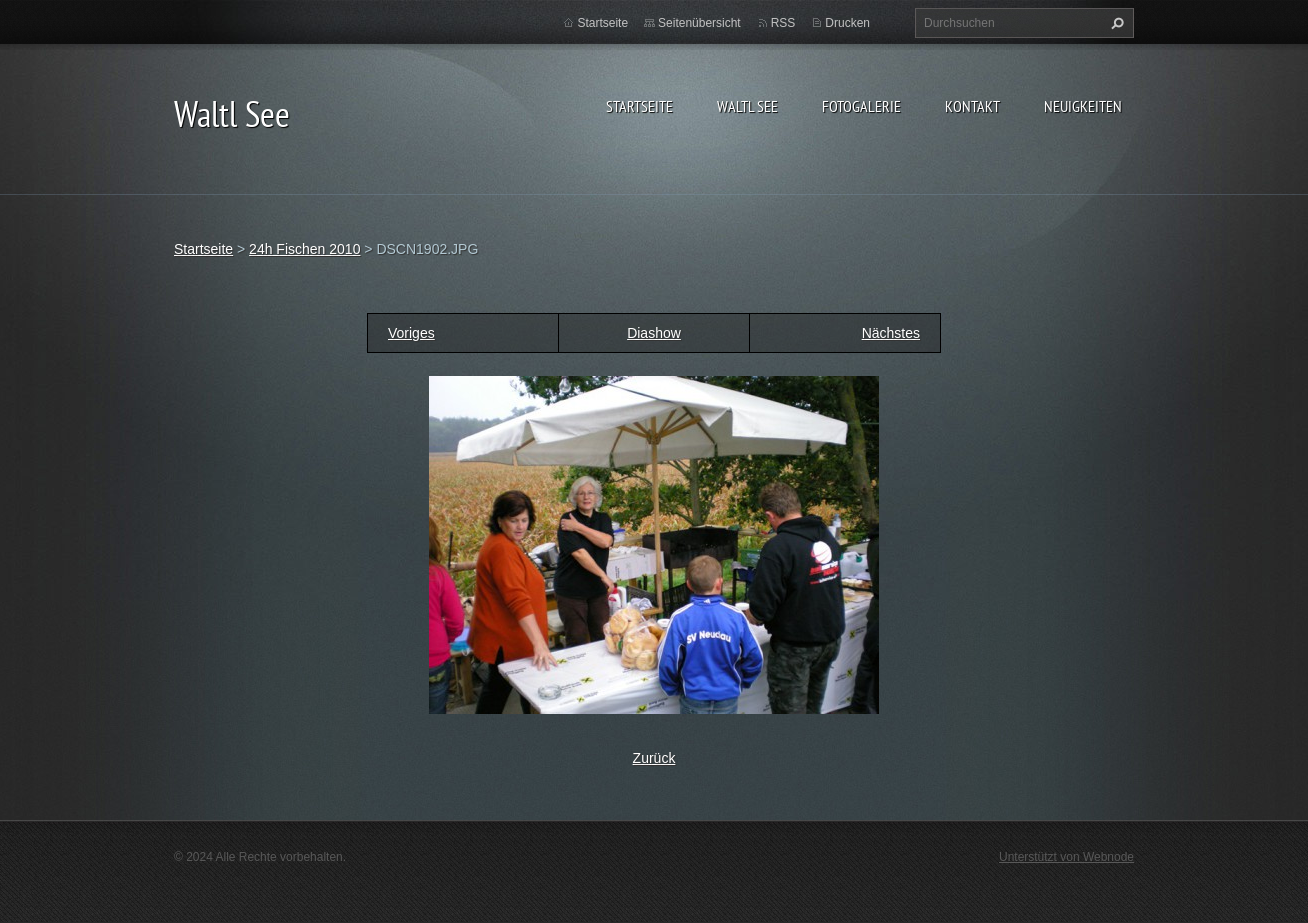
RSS (783, 23)
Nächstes (891, 333)
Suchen (1115, 23)
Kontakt (972, 106)
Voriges (411, 333)
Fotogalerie (861, 106)
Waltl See (747, 106)
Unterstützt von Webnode (1066, 857)
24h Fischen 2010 (304, 249)
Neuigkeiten (1083, 106)
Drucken (847, 23)
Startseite (639, 106)
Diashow (654, 333)
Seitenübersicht (699, 23)
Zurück (654, 758)
